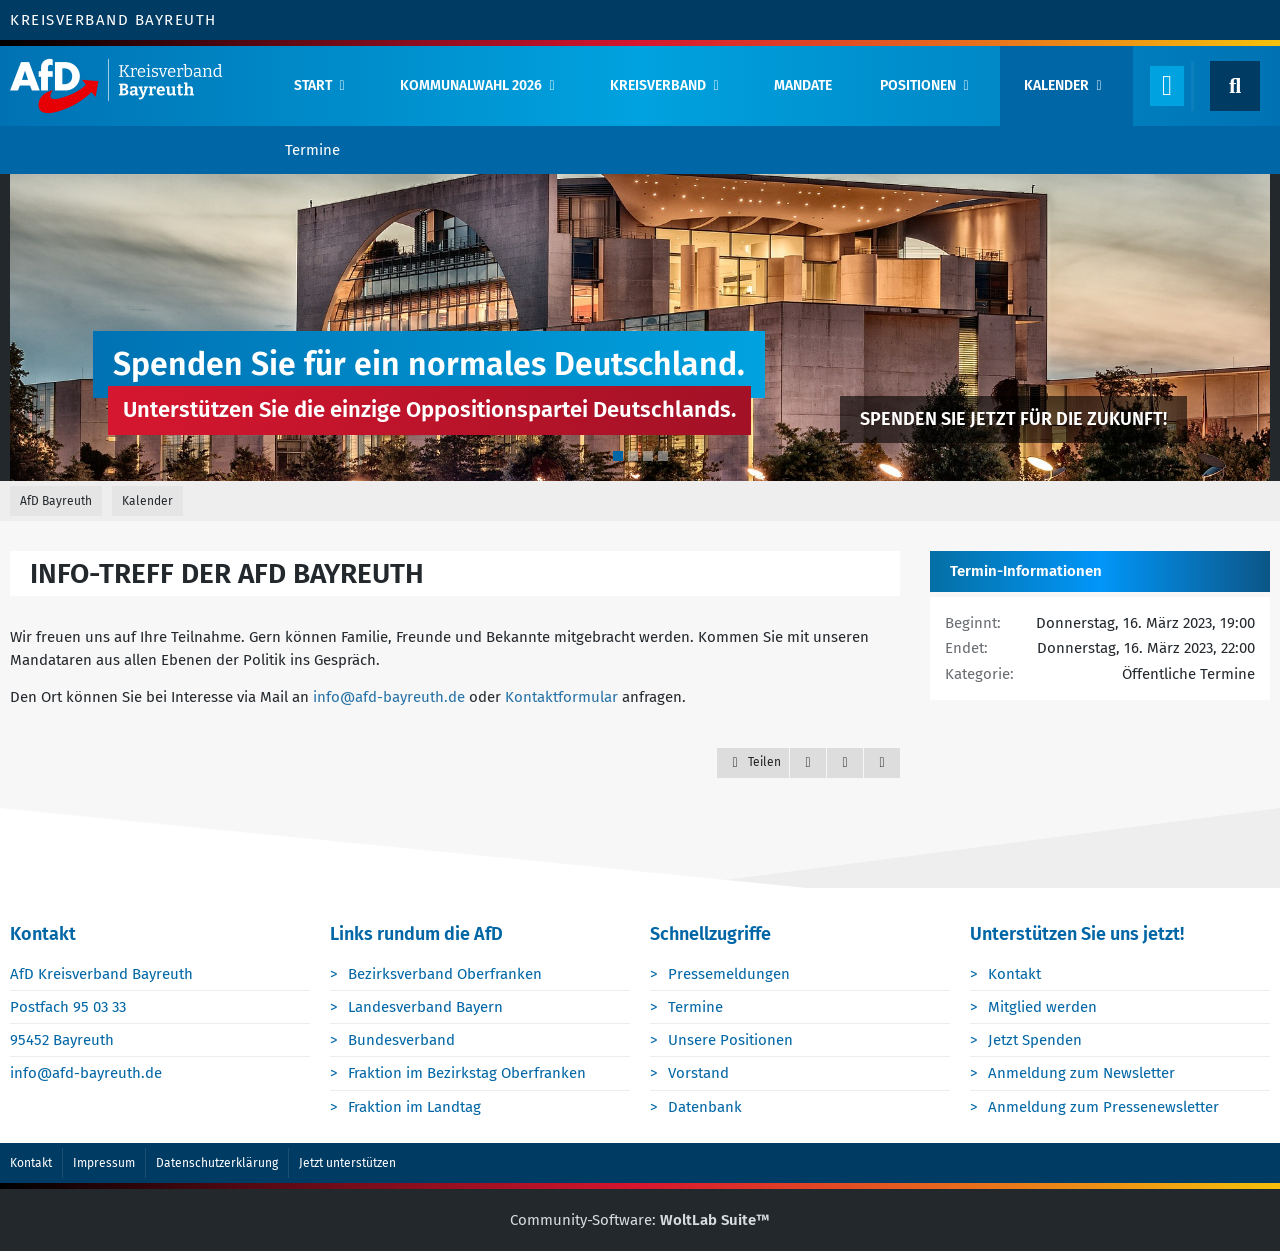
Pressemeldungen (729, 974)
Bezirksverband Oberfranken (445, 974)
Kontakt (1014, 974)
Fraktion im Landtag (414, 1107)
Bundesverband (401, 1040)
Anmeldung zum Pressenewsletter (1103, 1107)
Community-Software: (640, 1220)
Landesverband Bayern (425, 1007)
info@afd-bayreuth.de (389, 697)
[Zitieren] (808, 763)
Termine (695, 1007)
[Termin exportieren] (882, 763)
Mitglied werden (1042, 1007)
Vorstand (698, 1073)
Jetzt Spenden (1035, 1040)
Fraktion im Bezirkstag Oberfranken (467, 1073)
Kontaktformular (561, 697)
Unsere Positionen (730, 1040)
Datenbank (705, 1107)
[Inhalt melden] (845, 763)
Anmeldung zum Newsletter (1081, 1073)
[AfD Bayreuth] (135, 86)
